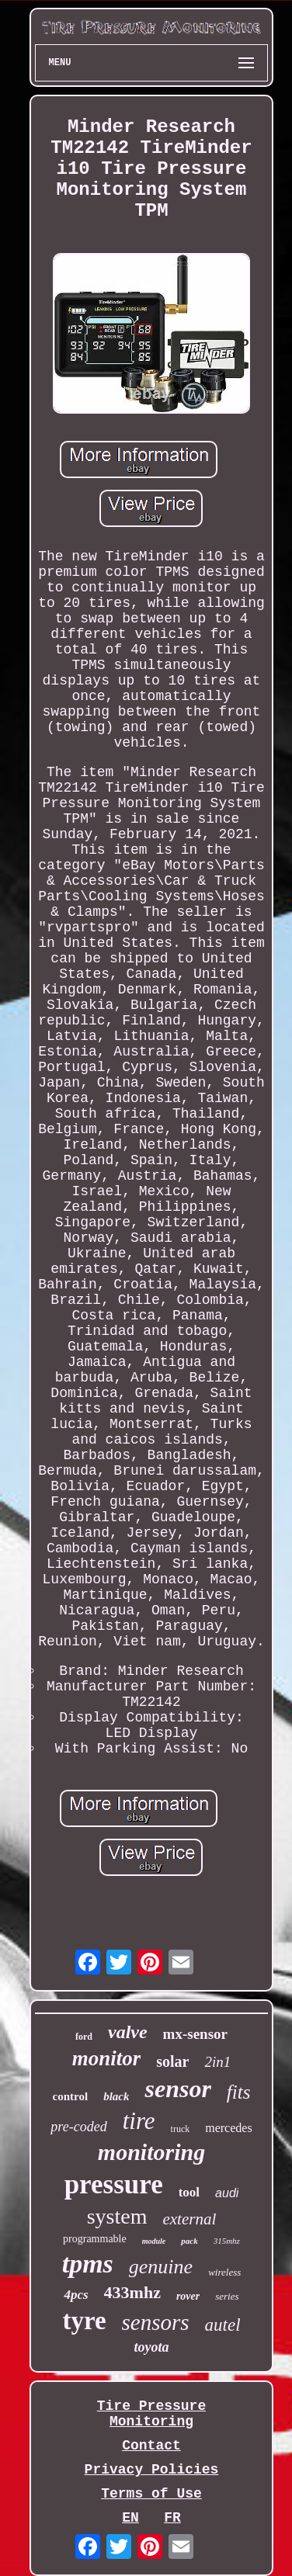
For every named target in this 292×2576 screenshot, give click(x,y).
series (226, 2296)
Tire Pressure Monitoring (151, 2413)
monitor (106, 2058)
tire (139, 2120)
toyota (151, 2347)
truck (180, 2129)
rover (188, 2296)
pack (189, 2240)
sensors (155, 2322)
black (116, 2096)
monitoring (151, 2152)
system (117, 2216)
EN (130, 2518)
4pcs (76, 2294)
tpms (87, 2263)
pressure (113, 2184)
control (71, 2096)
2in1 (217, 2062)
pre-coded (78, 2126)
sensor (177, 2089)
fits (239, 2092)
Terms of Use (151, 2493)
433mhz (132, 2292)
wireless (224, 2272)
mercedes (228, 2127)
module (154, 2241)
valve (128, 2032)
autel (223, 2325)
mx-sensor (195, 2034)
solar (172, 2061)
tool (189, 2192)
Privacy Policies (152, 2469)
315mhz (227, 2240)
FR (172, 2518)
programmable (95, 2239)
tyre (84, 2321)
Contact (151, 2445)
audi (226, 2193)
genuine (161, 2266)
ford (83, 2036)
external (189, 2219)
